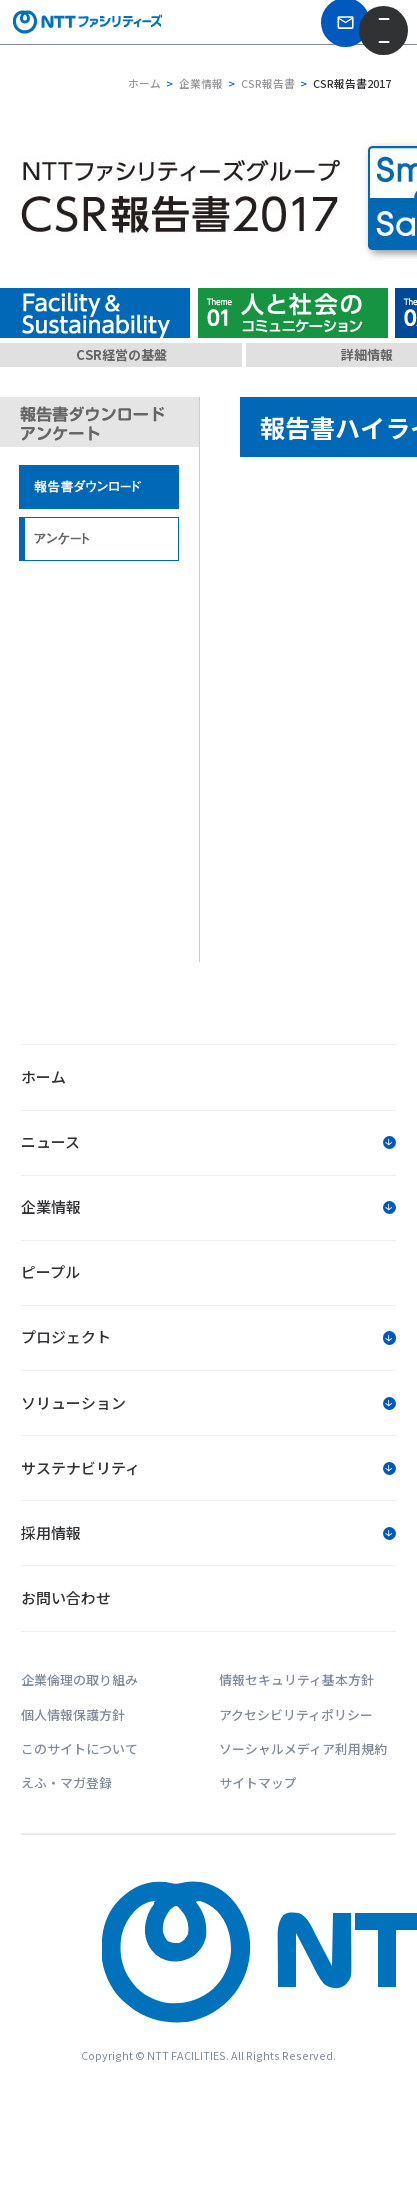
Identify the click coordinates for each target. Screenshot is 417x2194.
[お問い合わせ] (323, 32)
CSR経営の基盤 (121, 354)
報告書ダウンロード (100, 487)
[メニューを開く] (383, 33)
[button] (208, 1144)
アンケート (100, 539)
